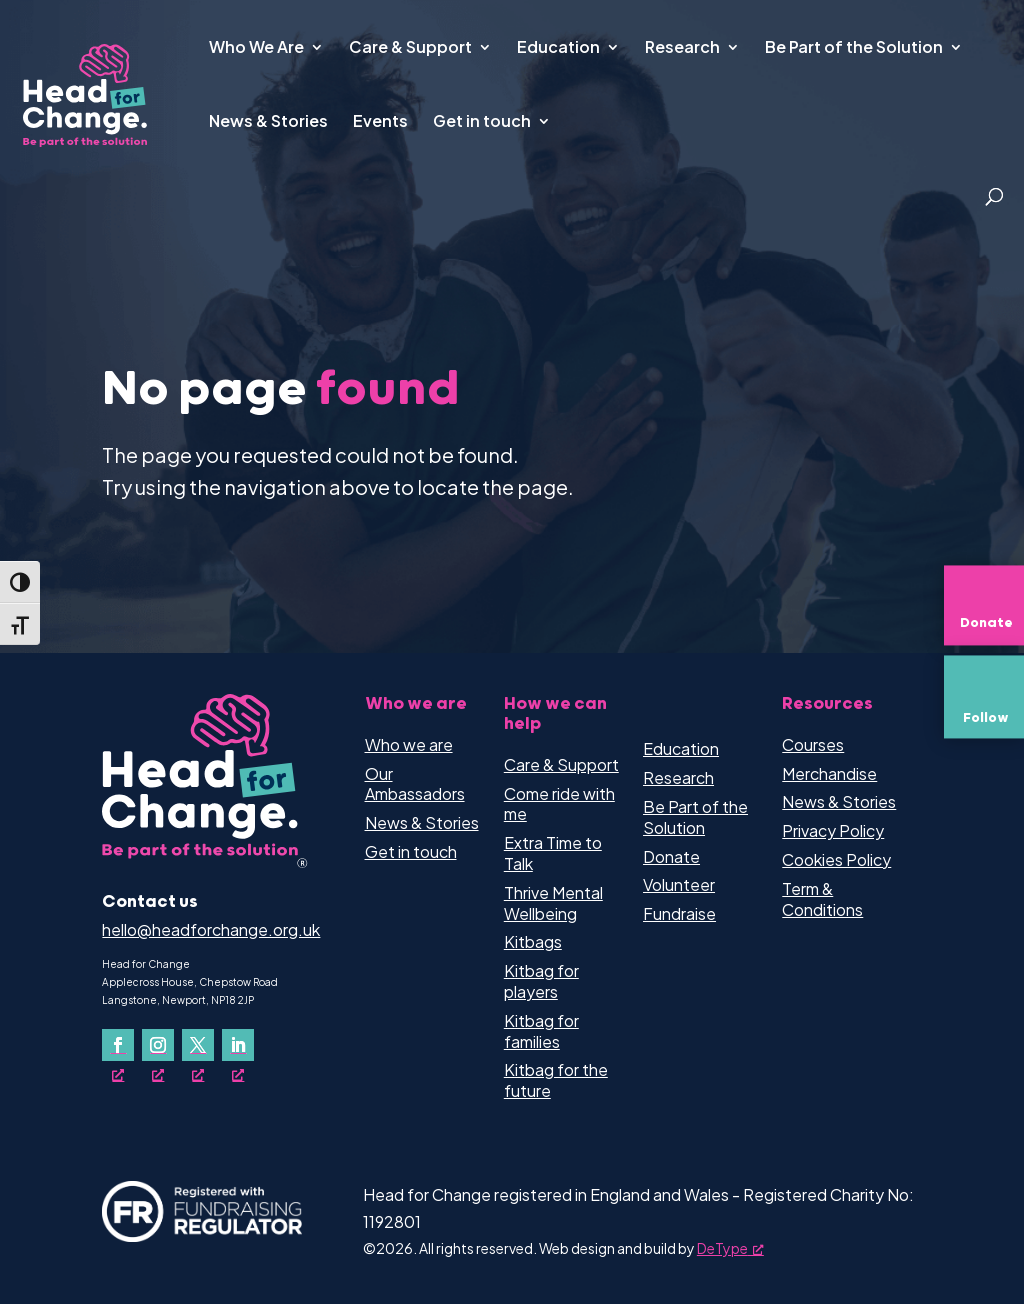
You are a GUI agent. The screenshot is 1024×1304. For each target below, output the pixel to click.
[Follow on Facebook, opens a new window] (118, 1045)
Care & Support (410, 48)
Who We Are (256, 48)
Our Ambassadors (415, 784)
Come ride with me (559, 804)
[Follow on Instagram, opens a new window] (158, 1045)
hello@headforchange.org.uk (211, 929)
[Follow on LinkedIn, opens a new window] (238, 1045)
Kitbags (533, 941)
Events (380, 122)
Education (558, 48)
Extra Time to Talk (553, 853)
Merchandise (829, 773)
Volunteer (679, 884)
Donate (671, 856)
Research (682, 48)
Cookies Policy (836, 859)
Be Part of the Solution (854, 48)
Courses (813, 744)
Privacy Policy (833, 830)
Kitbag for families (541, 1031)
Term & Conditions (822, 899)
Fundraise (679, 913)
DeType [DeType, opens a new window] (730, 1248)
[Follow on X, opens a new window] (198, 1045)
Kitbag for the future (556, 1080)
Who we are (409, 744)
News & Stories (268, 122)
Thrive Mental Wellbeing (553, 903)
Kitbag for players (541, 981)
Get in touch (482, 122)
